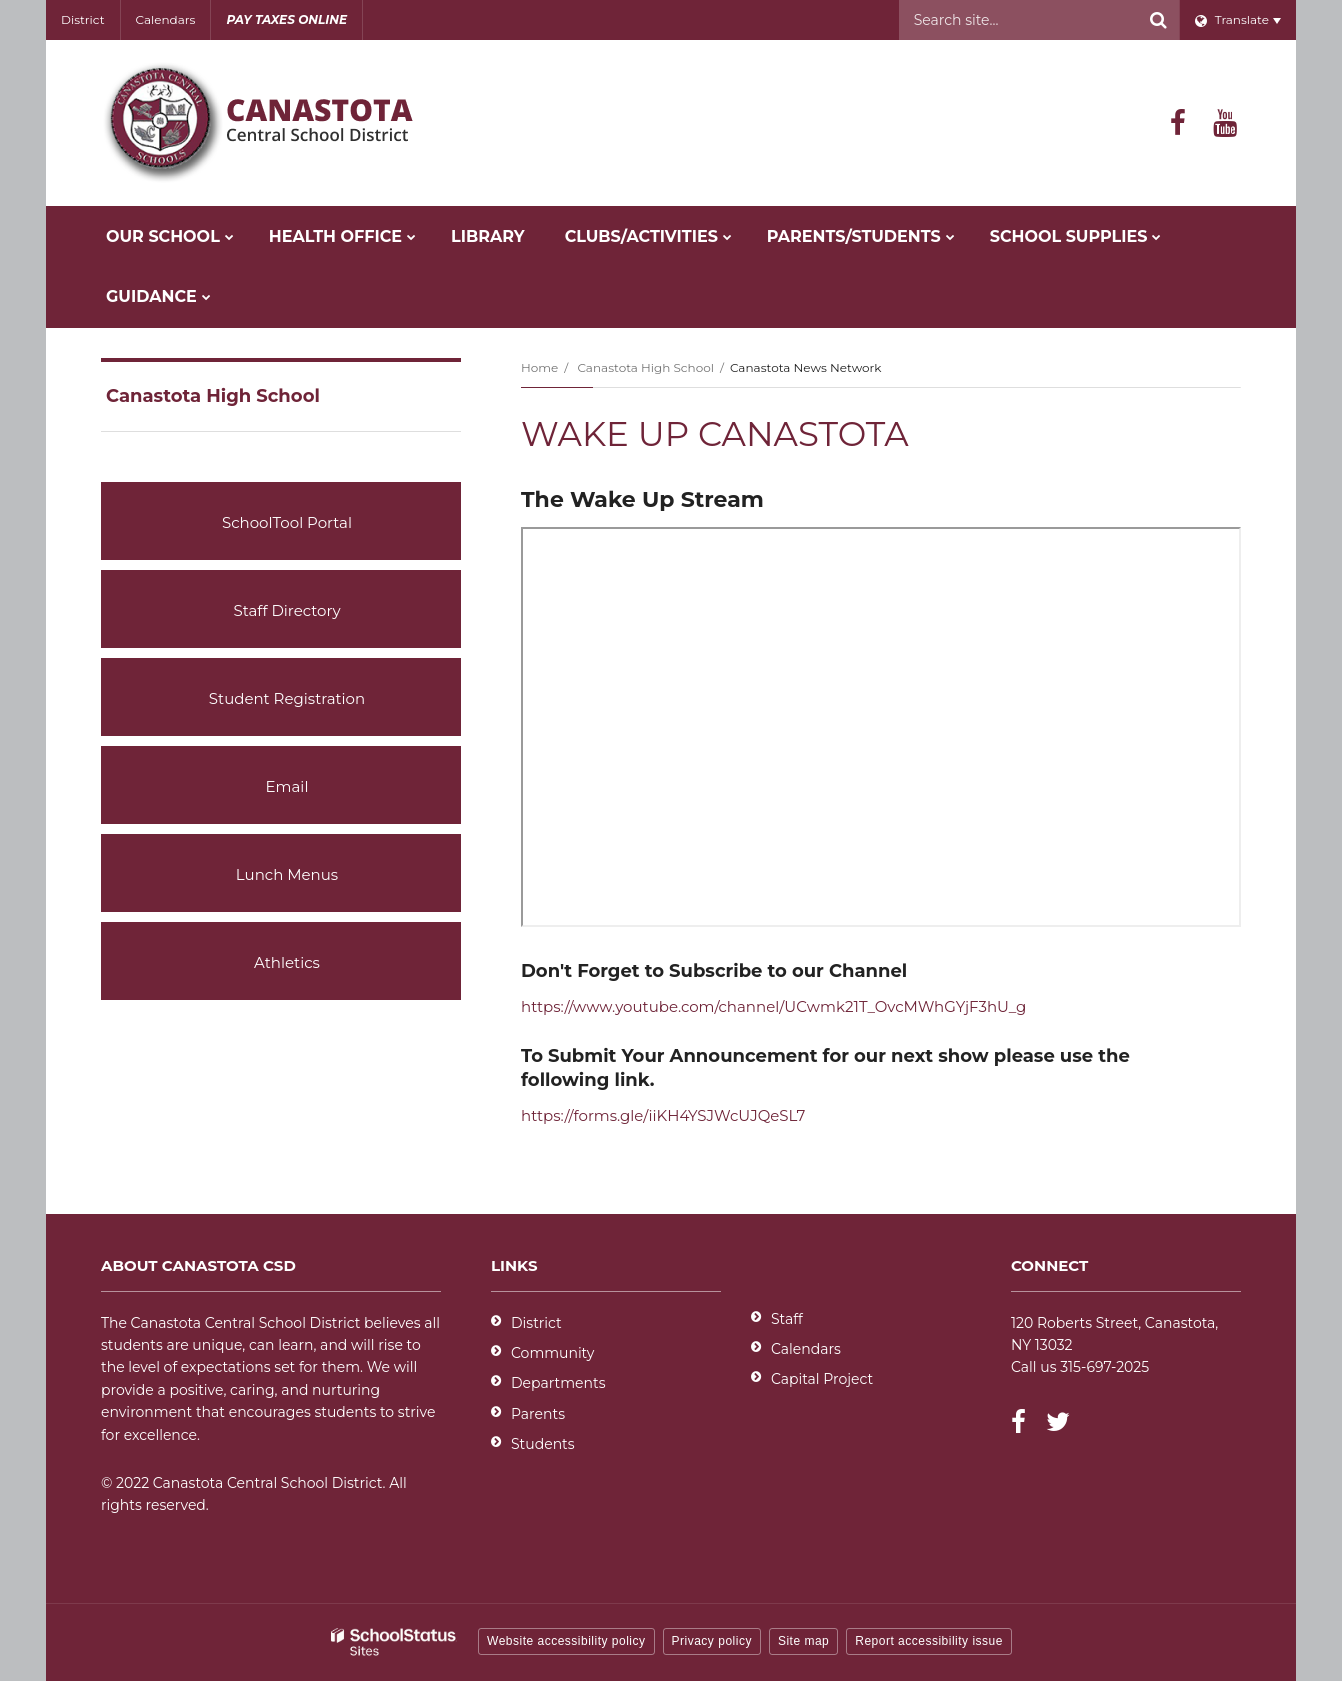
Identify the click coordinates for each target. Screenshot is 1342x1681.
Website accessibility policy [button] (566, 1641)
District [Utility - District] (83, 19)
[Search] (1159, 20)
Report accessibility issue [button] (929, 1641)
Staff (787, 1319)
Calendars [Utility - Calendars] (166, 19)
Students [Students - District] (543, 1444)
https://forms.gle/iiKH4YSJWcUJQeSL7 (663, 1115)
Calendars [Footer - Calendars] (806, 1349)
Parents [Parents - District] (538, 1414)
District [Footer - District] (536, 1323)
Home (539, 367)
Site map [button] (803, 1641)
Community (552, 1353)
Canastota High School (645, 367)
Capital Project (822, 1379)
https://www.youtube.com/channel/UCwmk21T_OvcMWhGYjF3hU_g (773, 1006)
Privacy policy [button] (712, 1641)
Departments (558, 1383)
